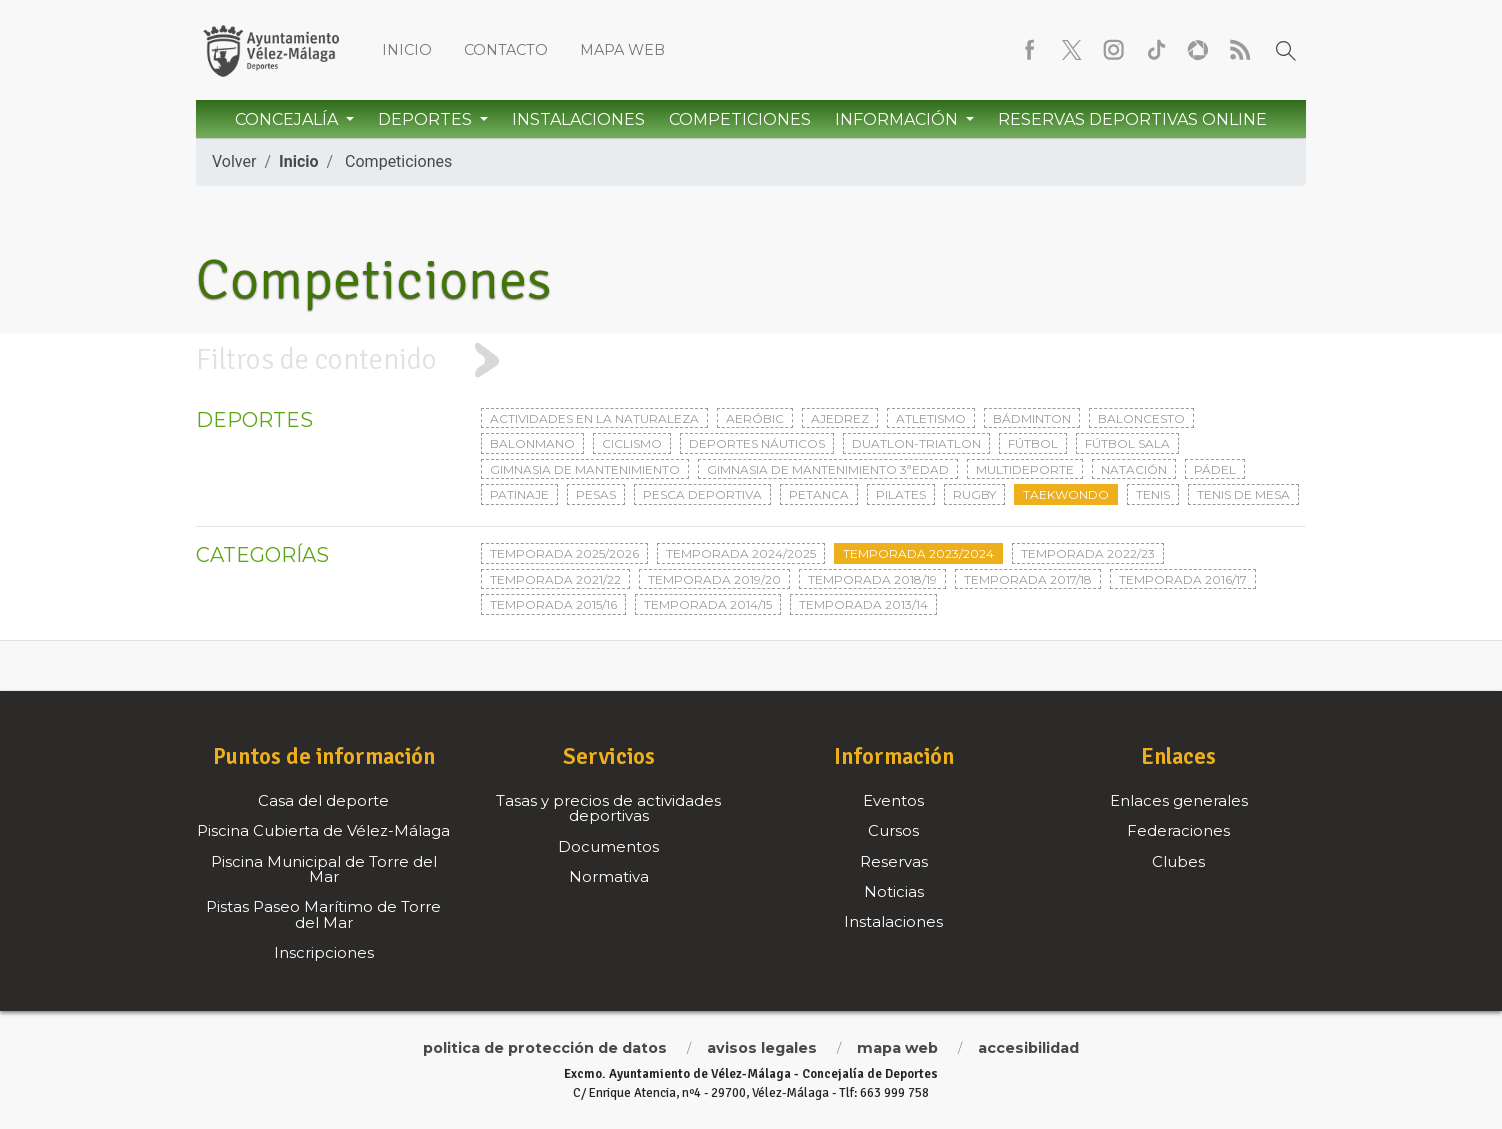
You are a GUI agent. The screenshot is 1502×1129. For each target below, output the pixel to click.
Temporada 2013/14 (863, 604)
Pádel (1215, 469)
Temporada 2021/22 (555, 579)
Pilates (901, 494)
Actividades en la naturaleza (594, 418)
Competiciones (740, 119)
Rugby (974, 494)
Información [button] (898, 119)
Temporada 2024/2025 (741, 553)
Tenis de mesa (1243, 494)
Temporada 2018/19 (872, 579)
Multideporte (1025, 469)
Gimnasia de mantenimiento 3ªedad (828, 469)
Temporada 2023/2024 (918, 553)
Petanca (819, 494)
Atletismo (931, 418)
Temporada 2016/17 (1183, 579)
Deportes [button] (427, 119)
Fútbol (1033, 443)
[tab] (751, 360)
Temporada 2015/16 (553, 604)
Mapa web (622, 50)
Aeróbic (755, 418)
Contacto (506, 50)
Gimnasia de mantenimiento (585, 469)
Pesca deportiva (702, 494)
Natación (1134, 469)
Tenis (1153, 494)
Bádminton (1032, 418)
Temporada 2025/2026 (564, 553)
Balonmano (532, 443)
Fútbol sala (1127, 443)
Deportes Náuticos (757, 443)
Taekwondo (1066, 494)
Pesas (596, 494)
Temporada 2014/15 (708, 604)
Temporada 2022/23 (1088, 553)
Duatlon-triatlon (916, 443)
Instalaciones (578, 119)
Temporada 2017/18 (1028, 579)
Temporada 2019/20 (714, 579)
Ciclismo (632, 443)
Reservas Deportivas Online (1132, 119)
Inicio (407, 50)
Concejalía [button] (288, 119)
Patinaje (519, 494)
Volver (234, 161)
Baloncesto (1141, 418)
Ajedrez (840, 418)
